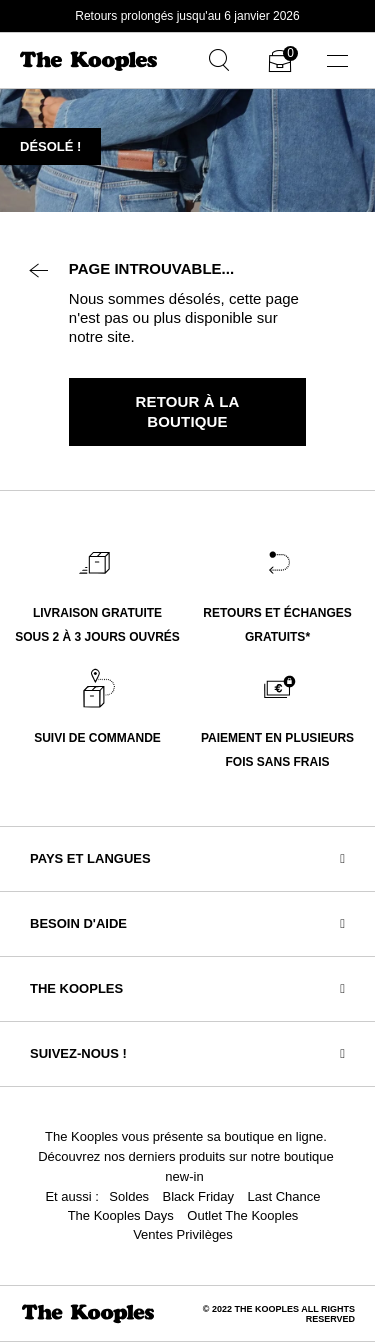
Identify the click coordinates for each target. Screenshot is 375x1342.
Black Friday (199, 1196)
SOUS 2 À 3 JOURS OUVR (89, 637)
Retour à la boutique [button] (188, 411)
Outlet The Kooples (242, 1215)
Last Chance (284, 1196)
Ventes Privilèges (183, 1234)
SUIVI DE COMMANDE (97, 738)
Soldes (129, 1196)
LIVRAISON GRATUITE (97, 613)
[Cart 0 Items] (280, 64)
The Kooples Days (121, 1215)
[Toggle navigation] (337, 61)
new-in (184, 1176)
